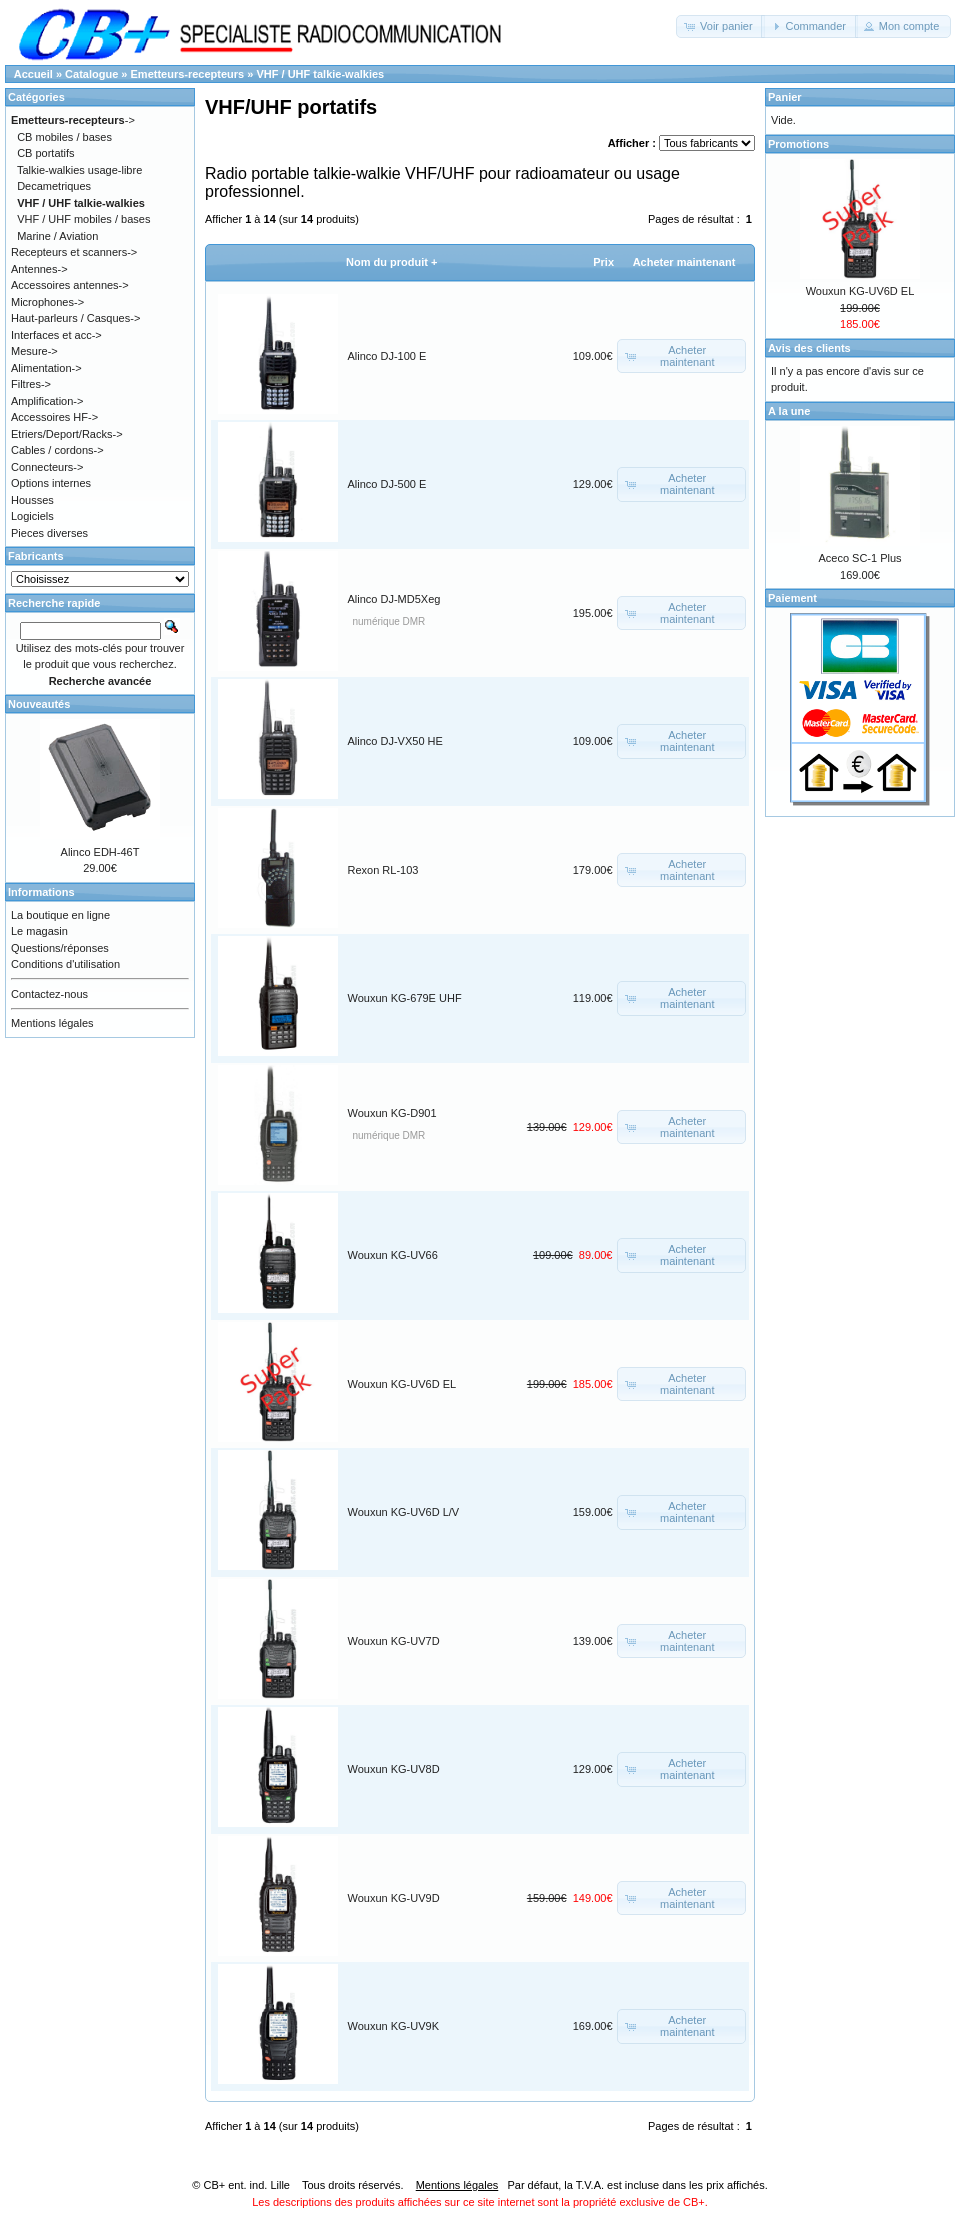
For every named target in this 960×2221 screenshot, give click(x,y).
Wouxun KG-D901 (392, 1113)
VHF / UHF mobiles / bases (83, 219)
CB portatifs (45, 153)
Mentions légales (52, 1023)
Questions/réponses (60, 948)
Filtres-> (31, 384)
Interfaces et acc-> (56, 335)
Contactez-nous (49, 994)
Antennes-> (39, 269)
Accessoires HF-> (54, 417)
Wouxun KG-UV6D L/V (404, 1512)
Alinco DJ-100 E (387, 356)
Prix (603, 262)
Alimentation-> (46, 368)
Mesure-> (34, 351)
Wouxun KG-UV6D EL (402, 1384)
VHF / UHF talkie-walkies (320, 74)
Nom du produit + (391, 262)
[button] (720, 26)
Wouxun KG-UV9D (394, 1898)
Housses (32, 500)
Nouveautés (39, 704)
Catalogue (91, 74)
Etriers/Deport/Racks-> (67, 434)
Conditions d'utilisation (65, 964)
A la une (789, 411)
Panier (785, 97)
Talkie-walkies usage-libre (79, 170)
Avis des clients (809, 348)
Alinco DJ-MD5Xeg (394, 599)
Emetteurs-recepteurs (188, 74)
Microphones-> (47, 302)
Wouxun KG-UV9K (394, 2026)
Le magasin (39, 931)
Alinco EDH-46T (100, 852)
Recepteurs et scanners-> (74, 252)
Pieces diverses (49, 533)
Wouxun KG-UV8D (394, 1769)
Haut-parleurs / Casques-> (75, 318)
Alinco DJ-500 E (387, 484)
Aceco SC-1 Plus (859, 558)
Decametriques (54, 186)
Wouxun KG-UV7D (394, 1641)
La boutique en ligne (60, 915)
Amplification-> (47, 401)
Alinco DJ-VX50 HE (395, 741)
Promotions (798, 144)
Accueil (33, 74)
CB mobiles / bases (64, 137)
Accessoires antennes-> (70, 285)
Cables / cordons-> (57, 450)
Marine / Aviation (57, 236)
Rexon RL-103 (383, 870)
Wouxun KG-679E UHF (405, 998)
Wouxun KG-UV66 (393, 1255)
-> (73, 120)
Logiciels (32, 516)
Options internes (51, 483)
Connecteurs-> (47, 467)
